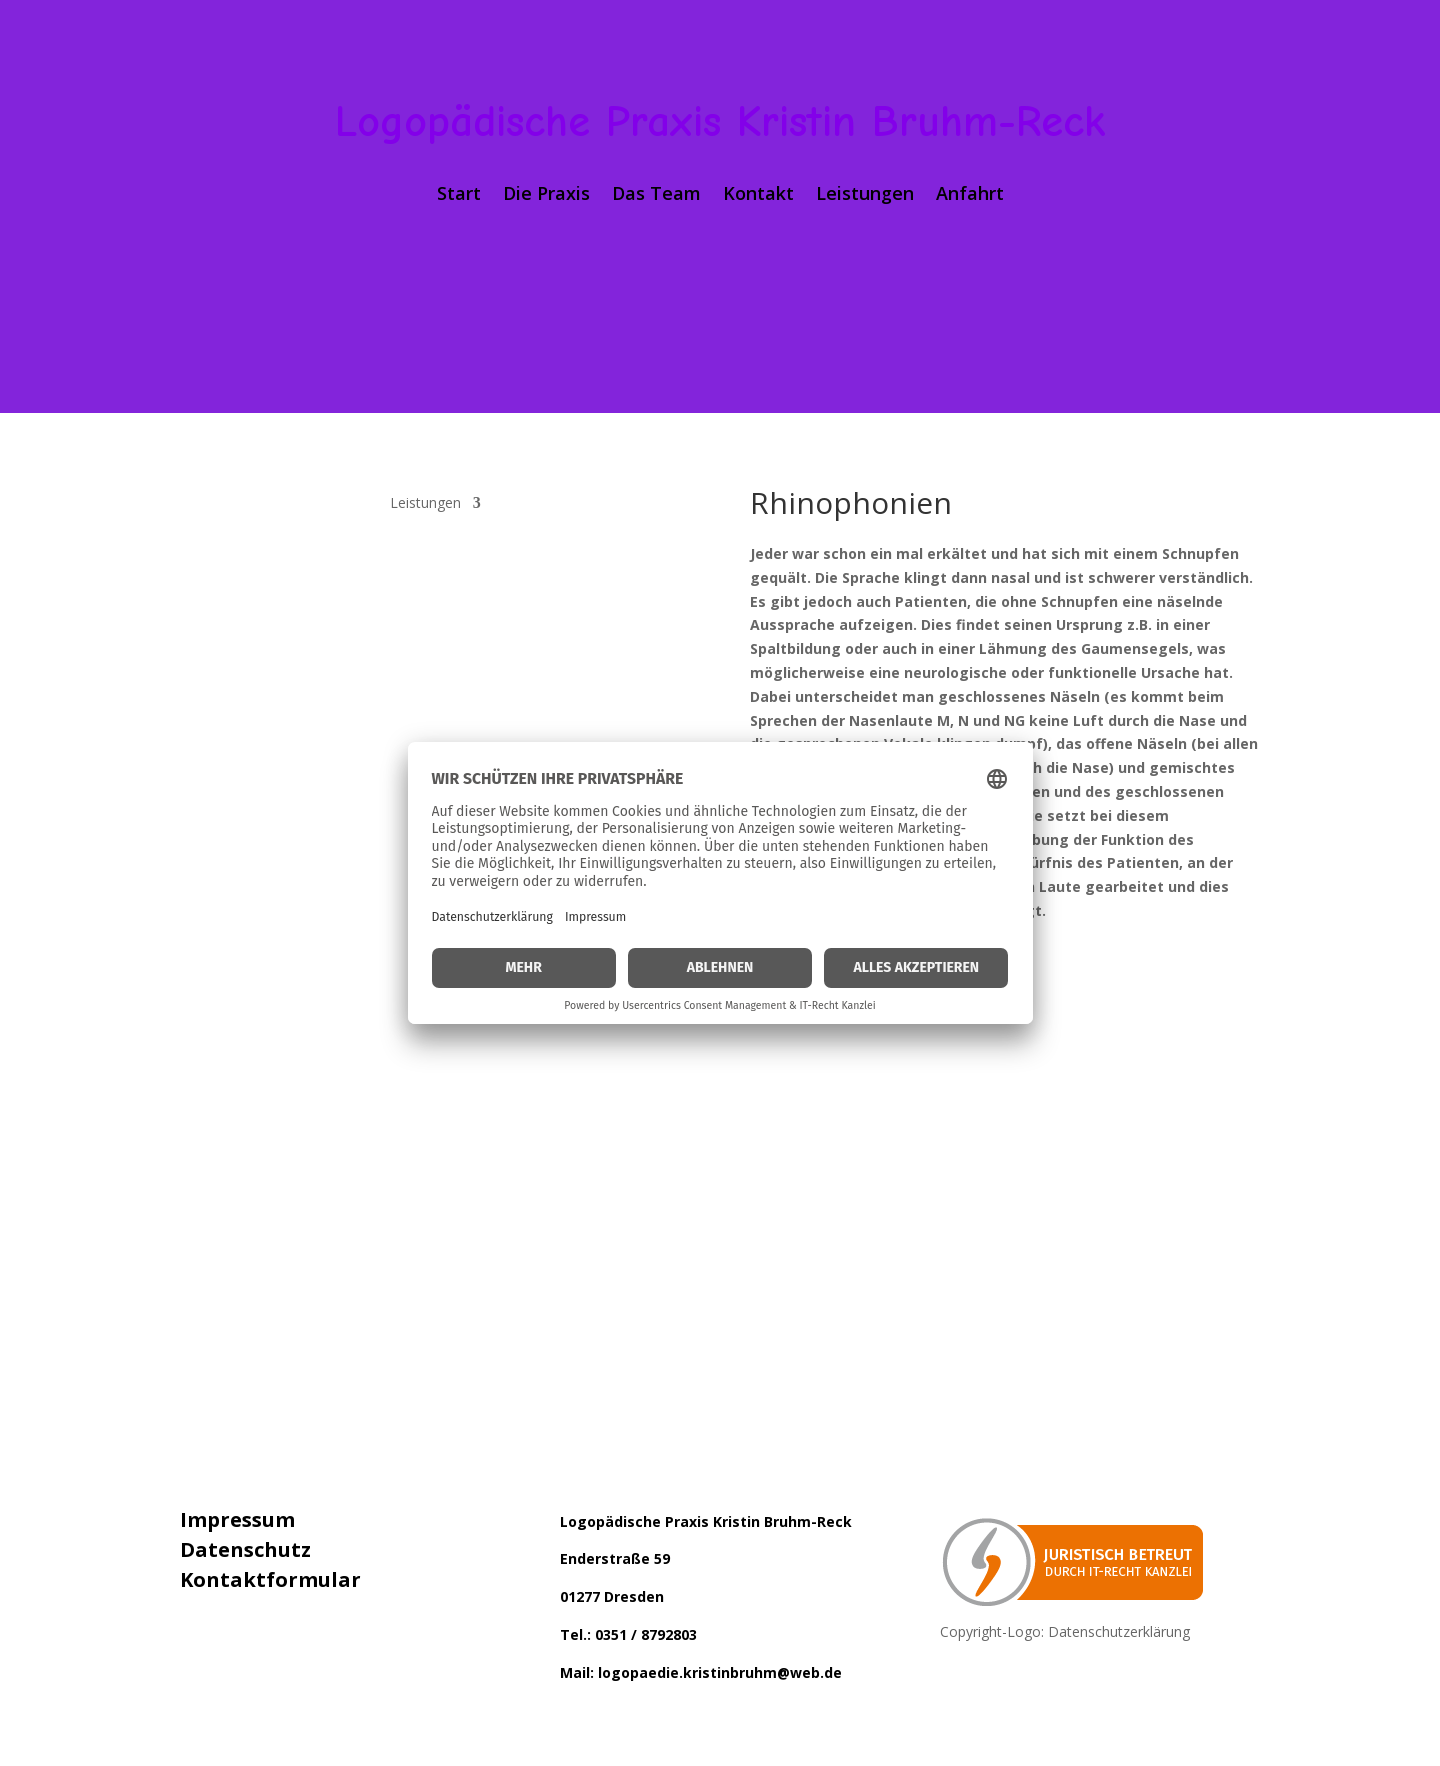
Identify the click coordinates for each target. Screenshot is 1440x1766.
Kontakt (758, 195)
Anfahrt (970, 195)
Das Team (656, 195)
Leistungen (865, 195)
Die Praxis (546, 195)
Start (459, 195)
